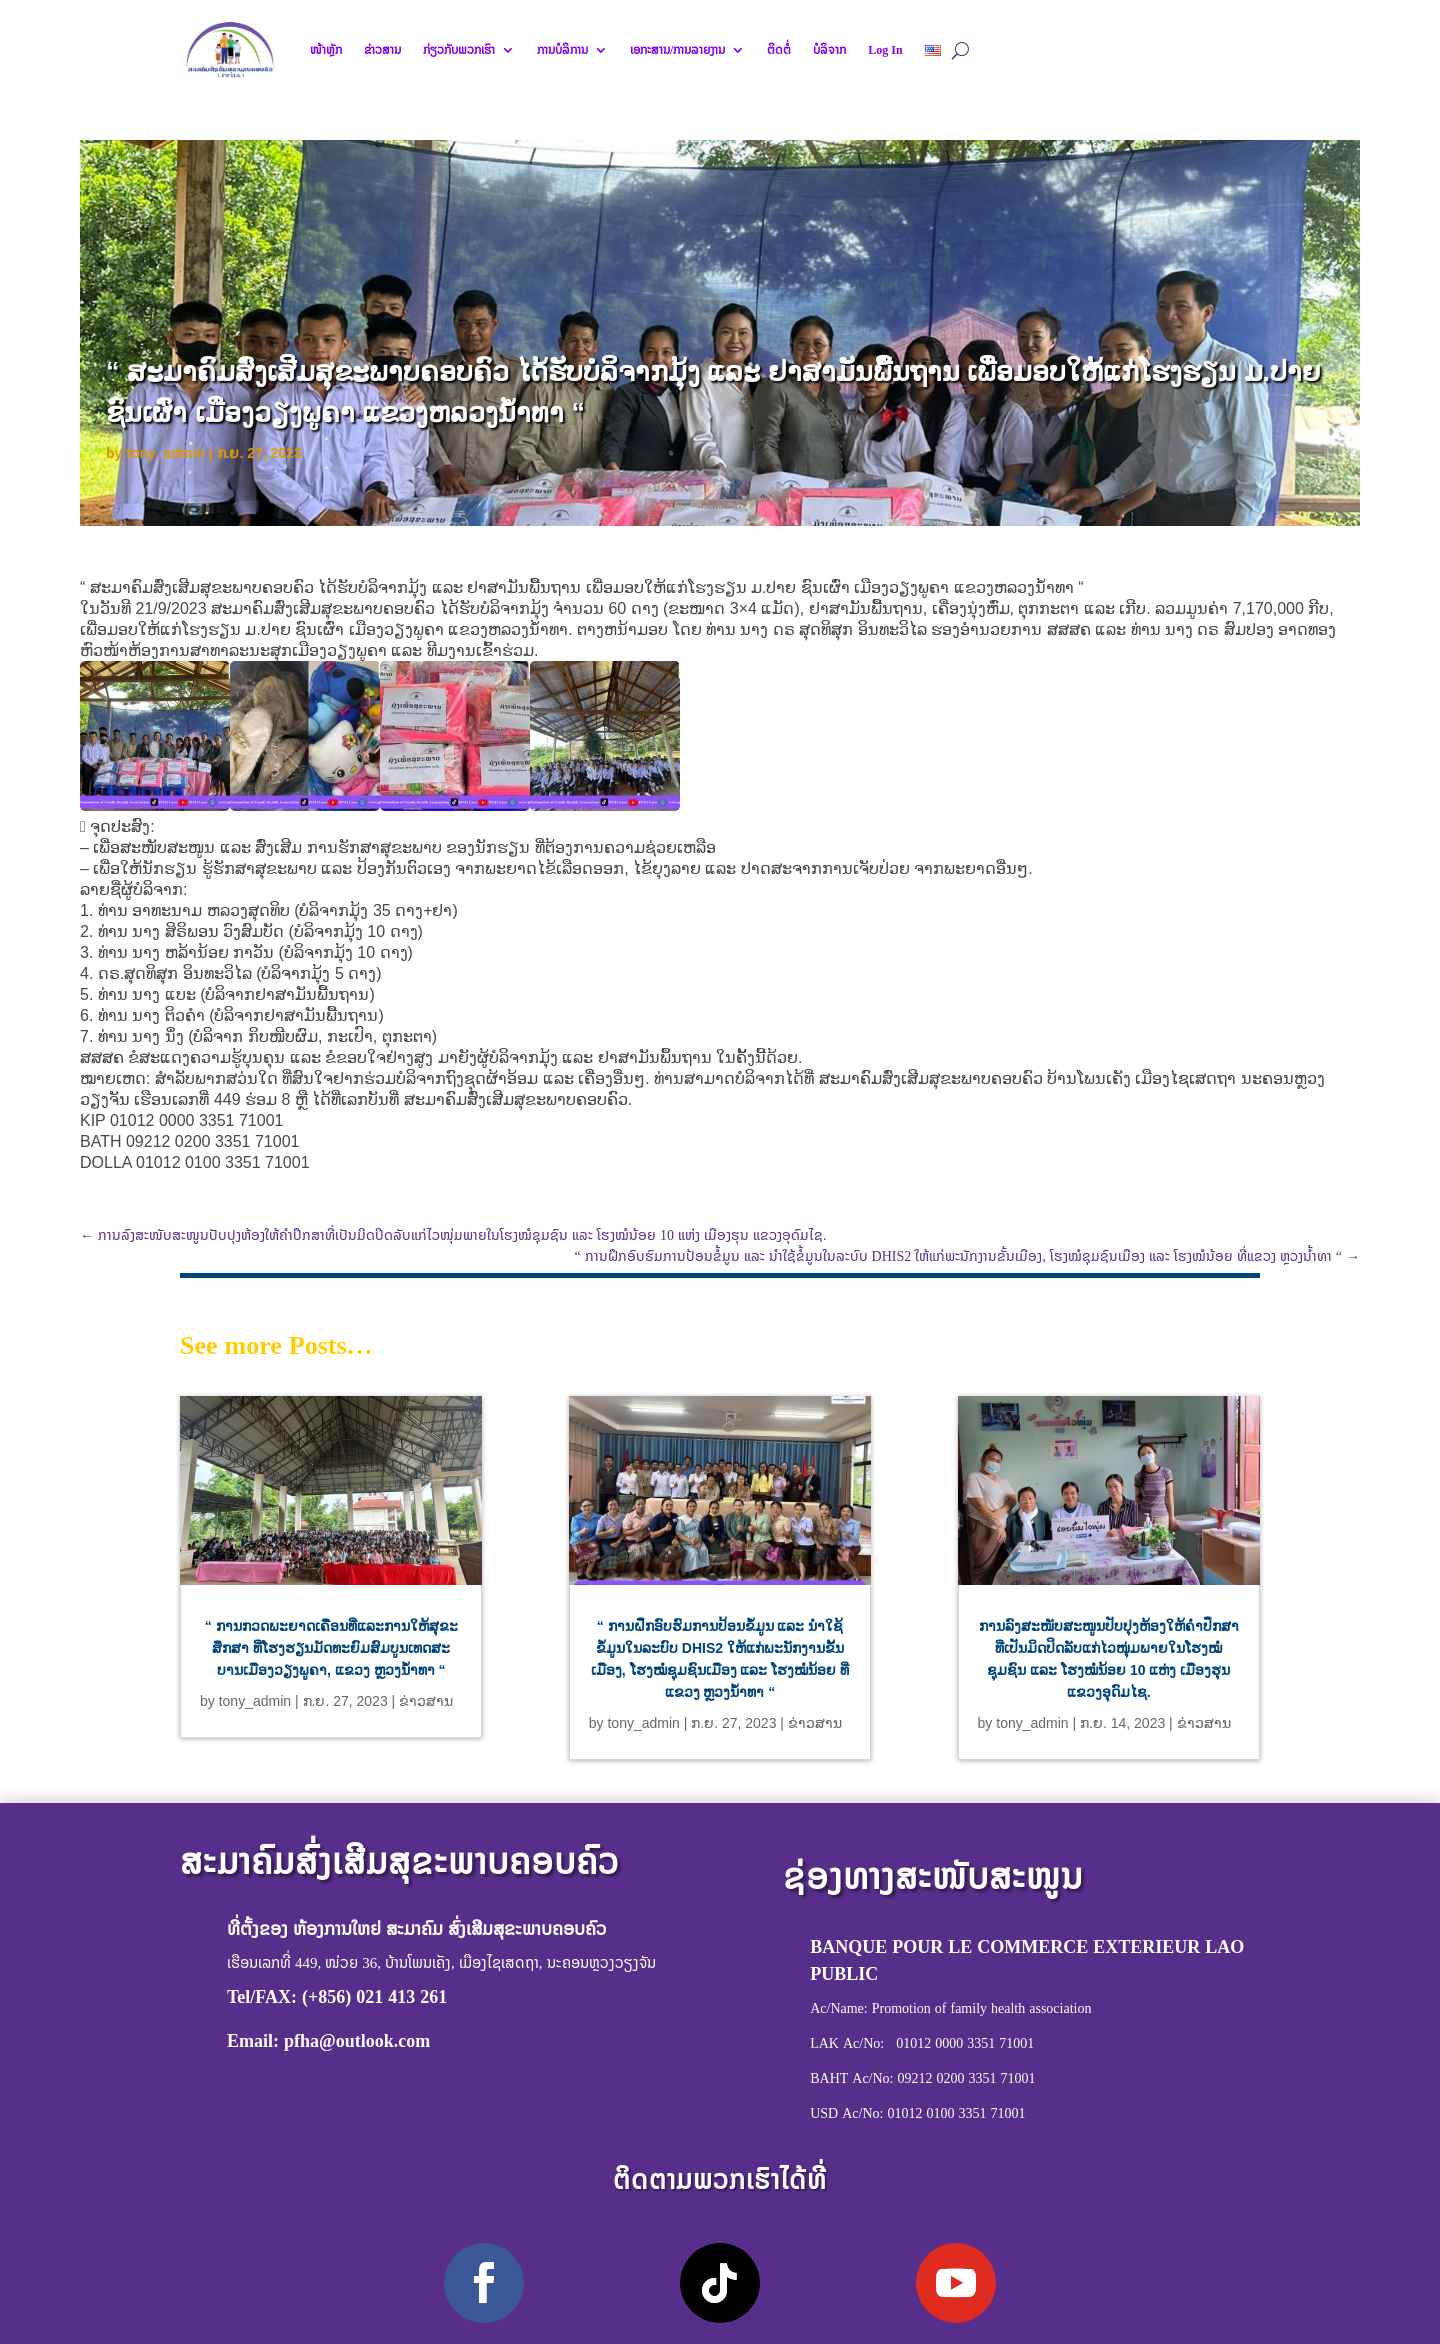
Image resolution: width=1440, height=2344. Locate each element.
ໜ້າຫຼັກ (326, 50)
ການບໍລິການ (562, 50)
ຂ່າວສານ (382, 50)
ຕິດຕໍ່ (779, 50)
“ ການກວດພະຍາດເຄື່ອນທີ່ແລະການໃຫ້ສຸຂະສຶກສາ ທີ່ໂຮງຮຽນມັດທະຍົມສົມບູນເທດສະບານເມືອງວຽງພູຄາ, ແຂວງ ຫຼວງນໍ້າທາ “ (331, 1648)
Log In (885, 50)
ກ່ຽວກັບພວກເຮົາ (459, 50)
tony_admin (165, 453)
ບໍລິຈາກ (829, 50)
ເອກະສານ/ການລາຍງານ (677, 50)
